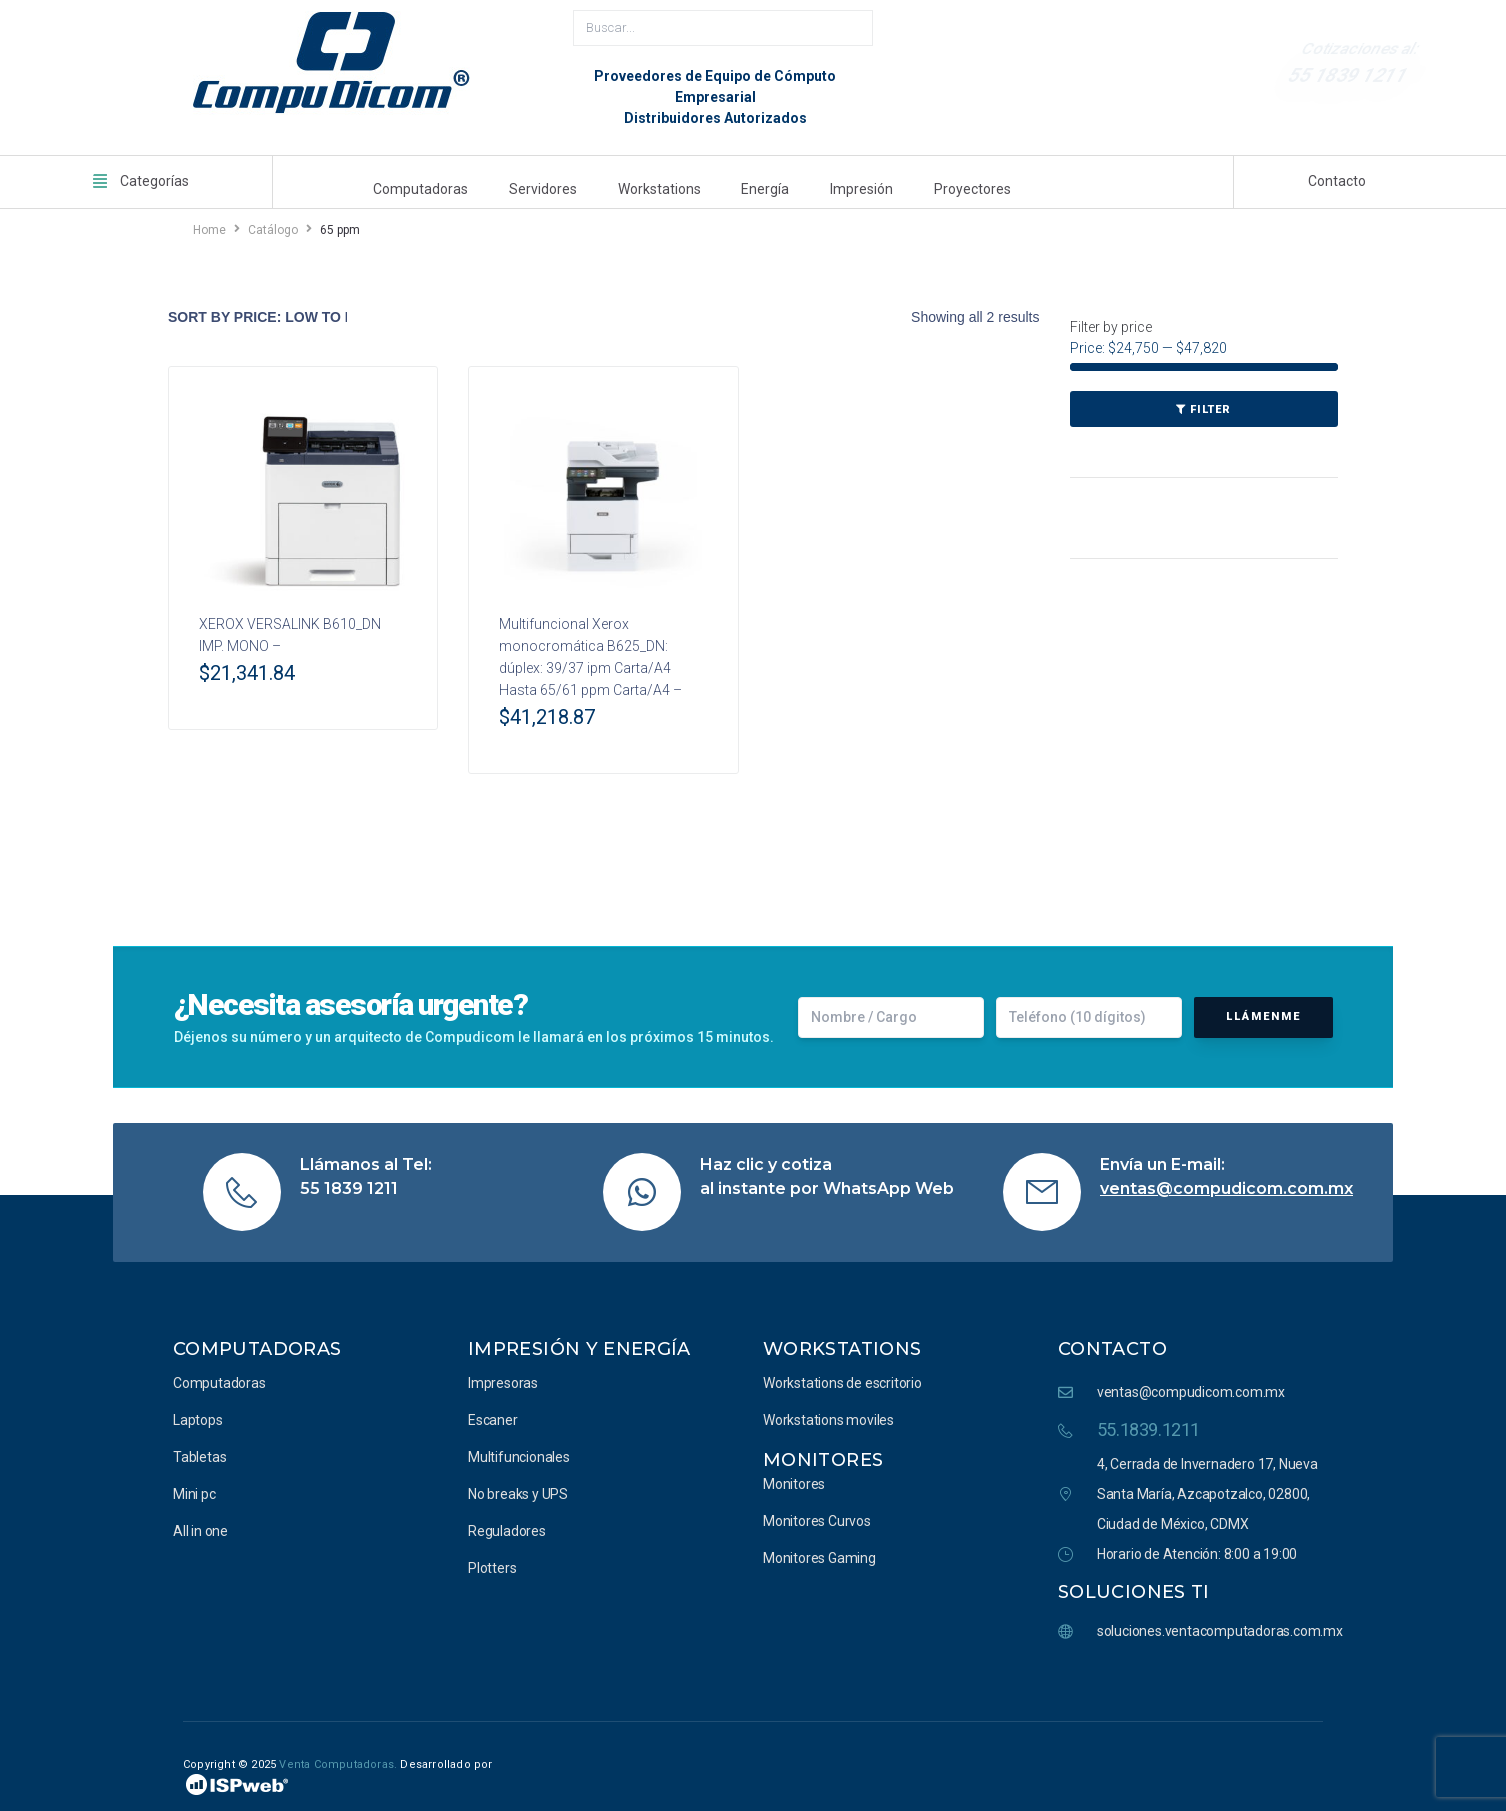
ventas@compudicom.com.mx (1226, 1183)
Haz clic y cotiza (766, 1159)
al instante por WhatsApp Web (827, 1183)
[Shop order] (257, 312)
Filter (1210, 404)
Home (209, 225)
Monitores (823, 1455)
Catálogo (273, 225)
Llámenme (1263, 1011)
